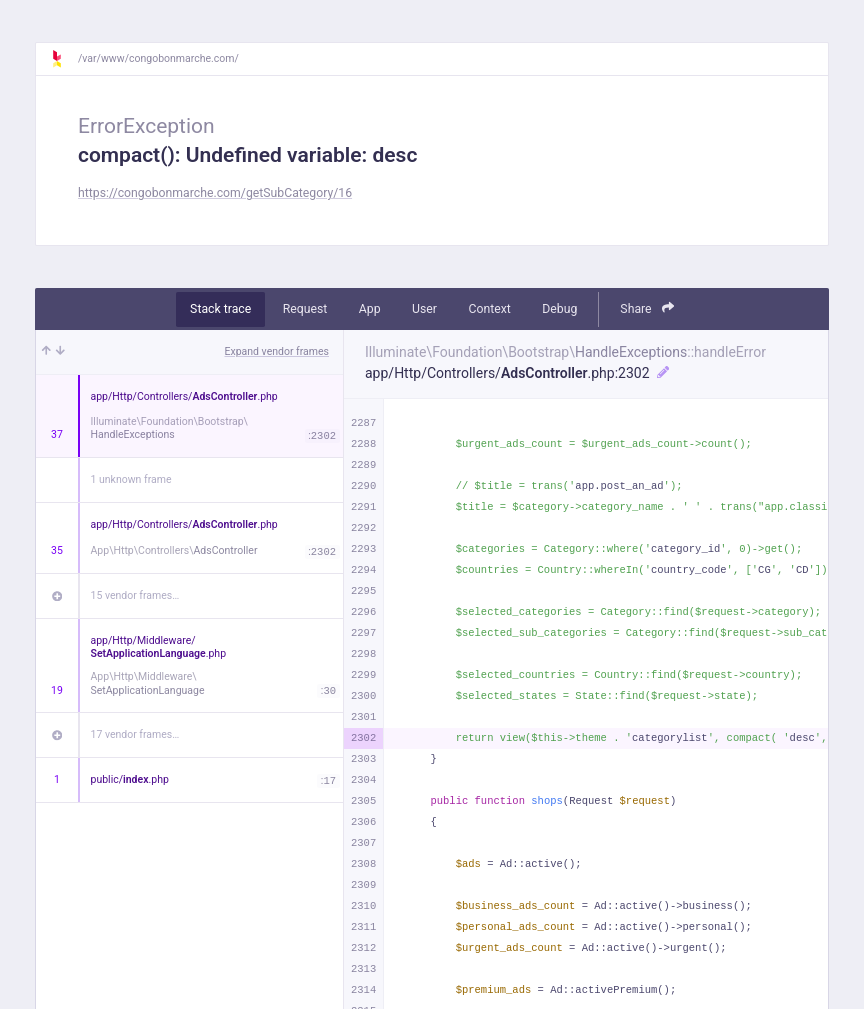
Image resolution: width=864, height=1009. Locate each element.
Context (489, 309)
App (370, 309)
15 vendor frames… (135, 595)
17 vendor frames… (135, 734)
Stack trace (220, 309)
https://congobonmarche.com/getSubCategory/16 (215, 193)
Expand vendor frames (277, 351)
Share (647, 308)
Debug (559, 309)
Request (305, 309)
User (424, 309)
